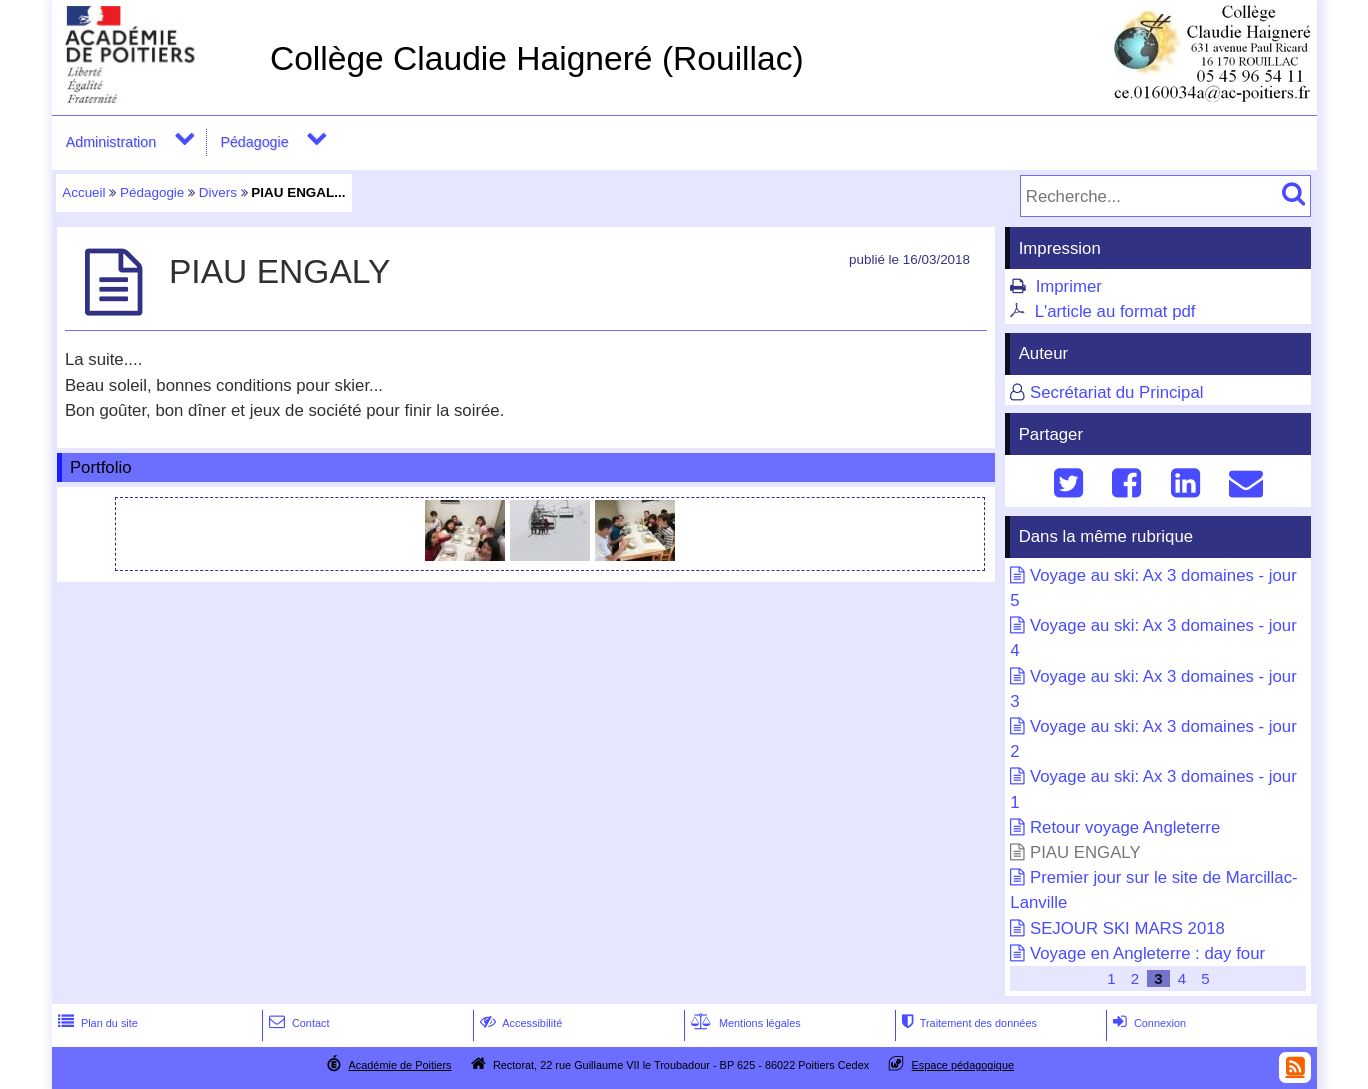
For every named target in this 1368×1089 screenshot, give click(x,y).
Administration (111, 142)
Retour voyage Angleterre (1125, 827)
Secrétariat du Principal (1117, 392)
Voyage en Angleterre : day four (1147, 953)
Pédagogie (254, 142)
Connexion (1147, 1023)
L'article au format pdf (1115, 311)
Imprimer (1069, 286)
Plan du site (96, 1023)
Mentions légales (744, 1023)
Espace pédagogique (963, 1065)
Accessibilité (519, 1023)
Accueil (83, 192)
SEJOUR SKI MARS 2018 (1127, 928)
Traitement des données (967, 1023)
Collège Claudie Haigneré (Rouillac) (537, 58)
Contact (297, 1023)
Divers (218, 192)
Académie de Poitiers (399, 1065)
